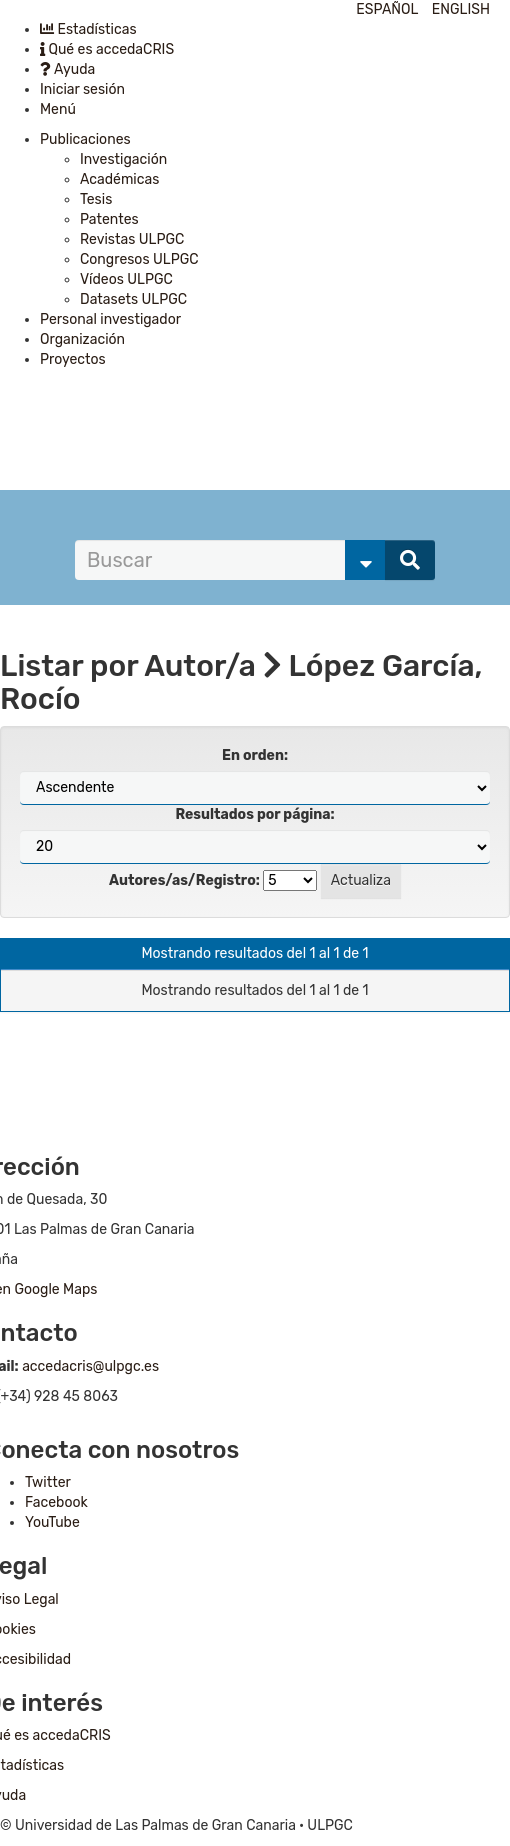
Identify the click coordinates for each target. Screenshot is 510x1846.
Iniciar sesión (82, 89)
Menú (58, 109)
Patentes (109, 219)
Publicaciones (85, 139)
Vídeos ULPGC (126, 279)
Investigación (123, 159)
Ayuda (67, 69)
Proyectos (73, 359)
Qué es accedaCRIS (107, 49)
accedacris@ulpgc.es (90, 1366)
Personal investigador (110, 319)
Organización (82, 339)
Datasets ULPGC (133, 299)
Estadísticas (88, 29)
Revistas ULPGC (132, 239)
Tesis (96, 199)
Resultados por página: (254, 814)
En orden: (255, 755)
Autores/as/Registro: (184, 880)
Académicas (119, 179)
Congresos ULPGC (139, 259)
